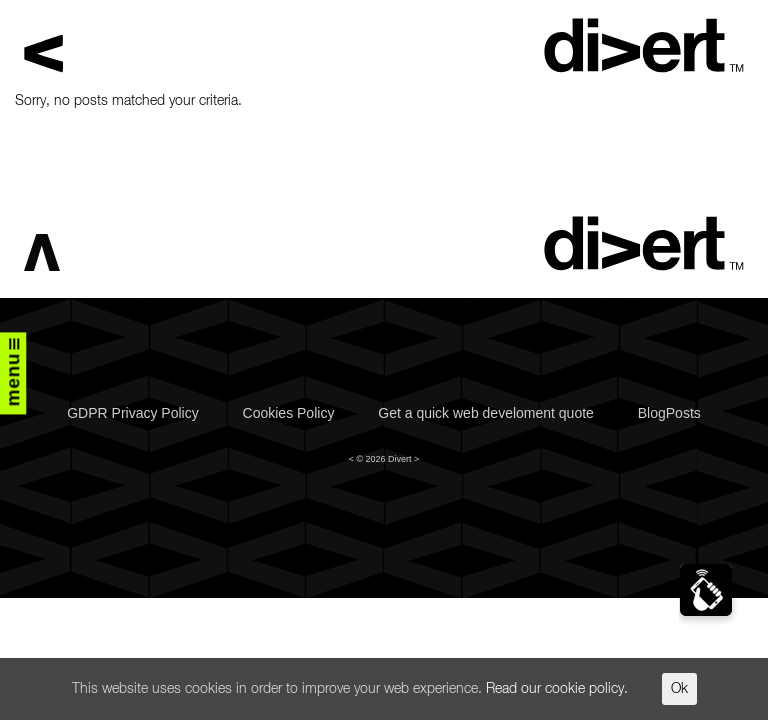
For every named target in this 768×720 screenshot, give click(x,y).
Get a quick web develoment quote (486, 413)
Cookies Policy (289, 413)
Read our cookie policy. (557, 689)
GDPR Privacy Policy (132, 413)
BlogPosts (669, 413)
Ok (679, 689)
